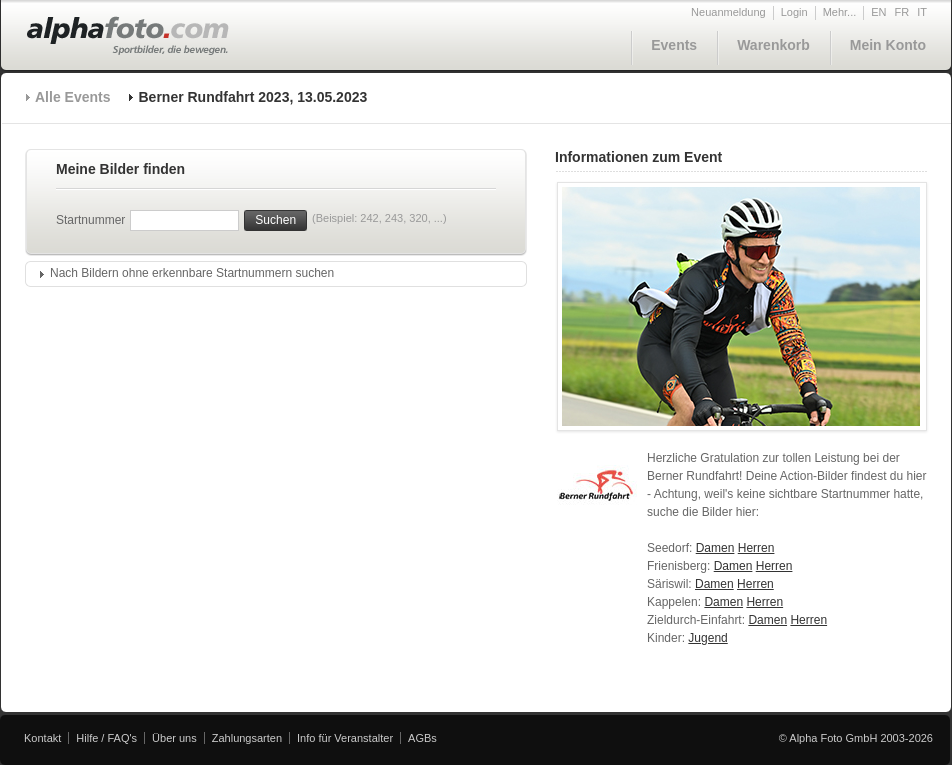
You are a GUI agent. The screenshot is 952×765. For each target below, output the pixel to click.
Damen (715, 548)
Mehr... (840, 12)
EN (878, 12)
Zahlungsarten (247, 738)
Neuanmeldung (728, 12)
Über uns (174, 738)
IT (922, 12)
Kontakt (42, 738)
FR (902, 12)
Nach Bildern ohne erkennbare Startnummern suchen (192, 273)
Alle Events (72, 97)
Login (794, 12)
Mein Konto (888, 45)
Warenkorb (773, 45)
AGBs (422, 738)
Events (674, 45)
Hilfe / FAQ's (106, 738)
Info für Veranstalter (345, 738)
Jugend (707, 638)
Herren (756, 548)
